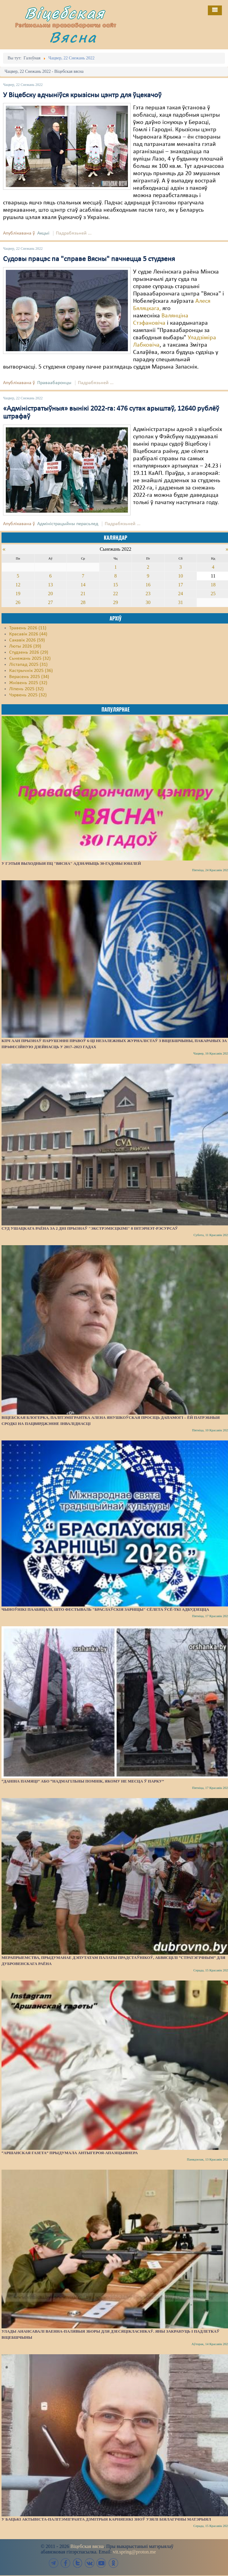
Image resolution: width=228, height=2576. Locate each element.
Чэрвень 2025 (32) (28, 695)
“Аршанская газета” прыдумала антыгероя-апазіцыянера (70, 2152)
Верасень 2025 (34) (29, 676)
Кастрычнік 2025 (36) (31, 670)
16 (148, 584)
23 (148, 593)
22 (115, 593)
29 (115, 602)
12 (18, 584)
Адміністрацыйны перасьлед (67, 523)
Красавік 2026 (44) (28, 634)
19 (18, 593)
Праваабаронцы (54, 382)
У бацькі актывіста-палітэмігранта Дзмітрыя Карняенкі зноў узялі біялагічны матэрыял (106, 2519)
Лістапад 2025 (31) (28, 664)
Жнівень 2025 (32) (28, 682)
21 (83, 593)
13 (50, 584)
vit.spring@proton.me (134, 2551)
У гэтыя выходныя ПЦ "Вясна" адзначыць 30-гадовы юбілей (71, 863)
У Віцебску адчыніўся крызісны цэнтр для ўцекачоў (82, 95)
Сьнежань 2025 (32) (30, 658)
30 (148, 602)
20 (50, 593)
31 (180, 602)
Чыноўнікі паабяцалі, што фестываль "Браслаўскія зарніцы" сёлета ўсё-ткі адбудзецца (105, 1609)
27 (50, 602)
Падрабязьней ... (74, 233)
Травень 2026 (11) (27, 628)
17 (180, 584)
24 (180, 593)
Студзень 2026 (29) (28, 652)
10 (180, 575)
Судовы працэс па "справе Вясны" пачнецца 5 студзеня (89, 259)
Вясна (73, 37)
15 (115, 584)
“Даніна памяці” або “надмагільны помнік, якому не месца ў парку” (83, 1781)
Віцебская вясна (86, 2546)
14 (83, 584)
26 (18, 602)
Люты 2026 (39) (25, 646)
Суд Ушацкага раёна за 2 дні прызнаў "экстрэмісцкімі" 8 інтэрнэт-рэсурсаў (90, 1228)
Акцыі (43, 233)
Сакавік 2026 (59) (27, 640)
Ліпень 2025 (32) (26, 689)
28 (83, 602)
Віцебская (64, 13)
